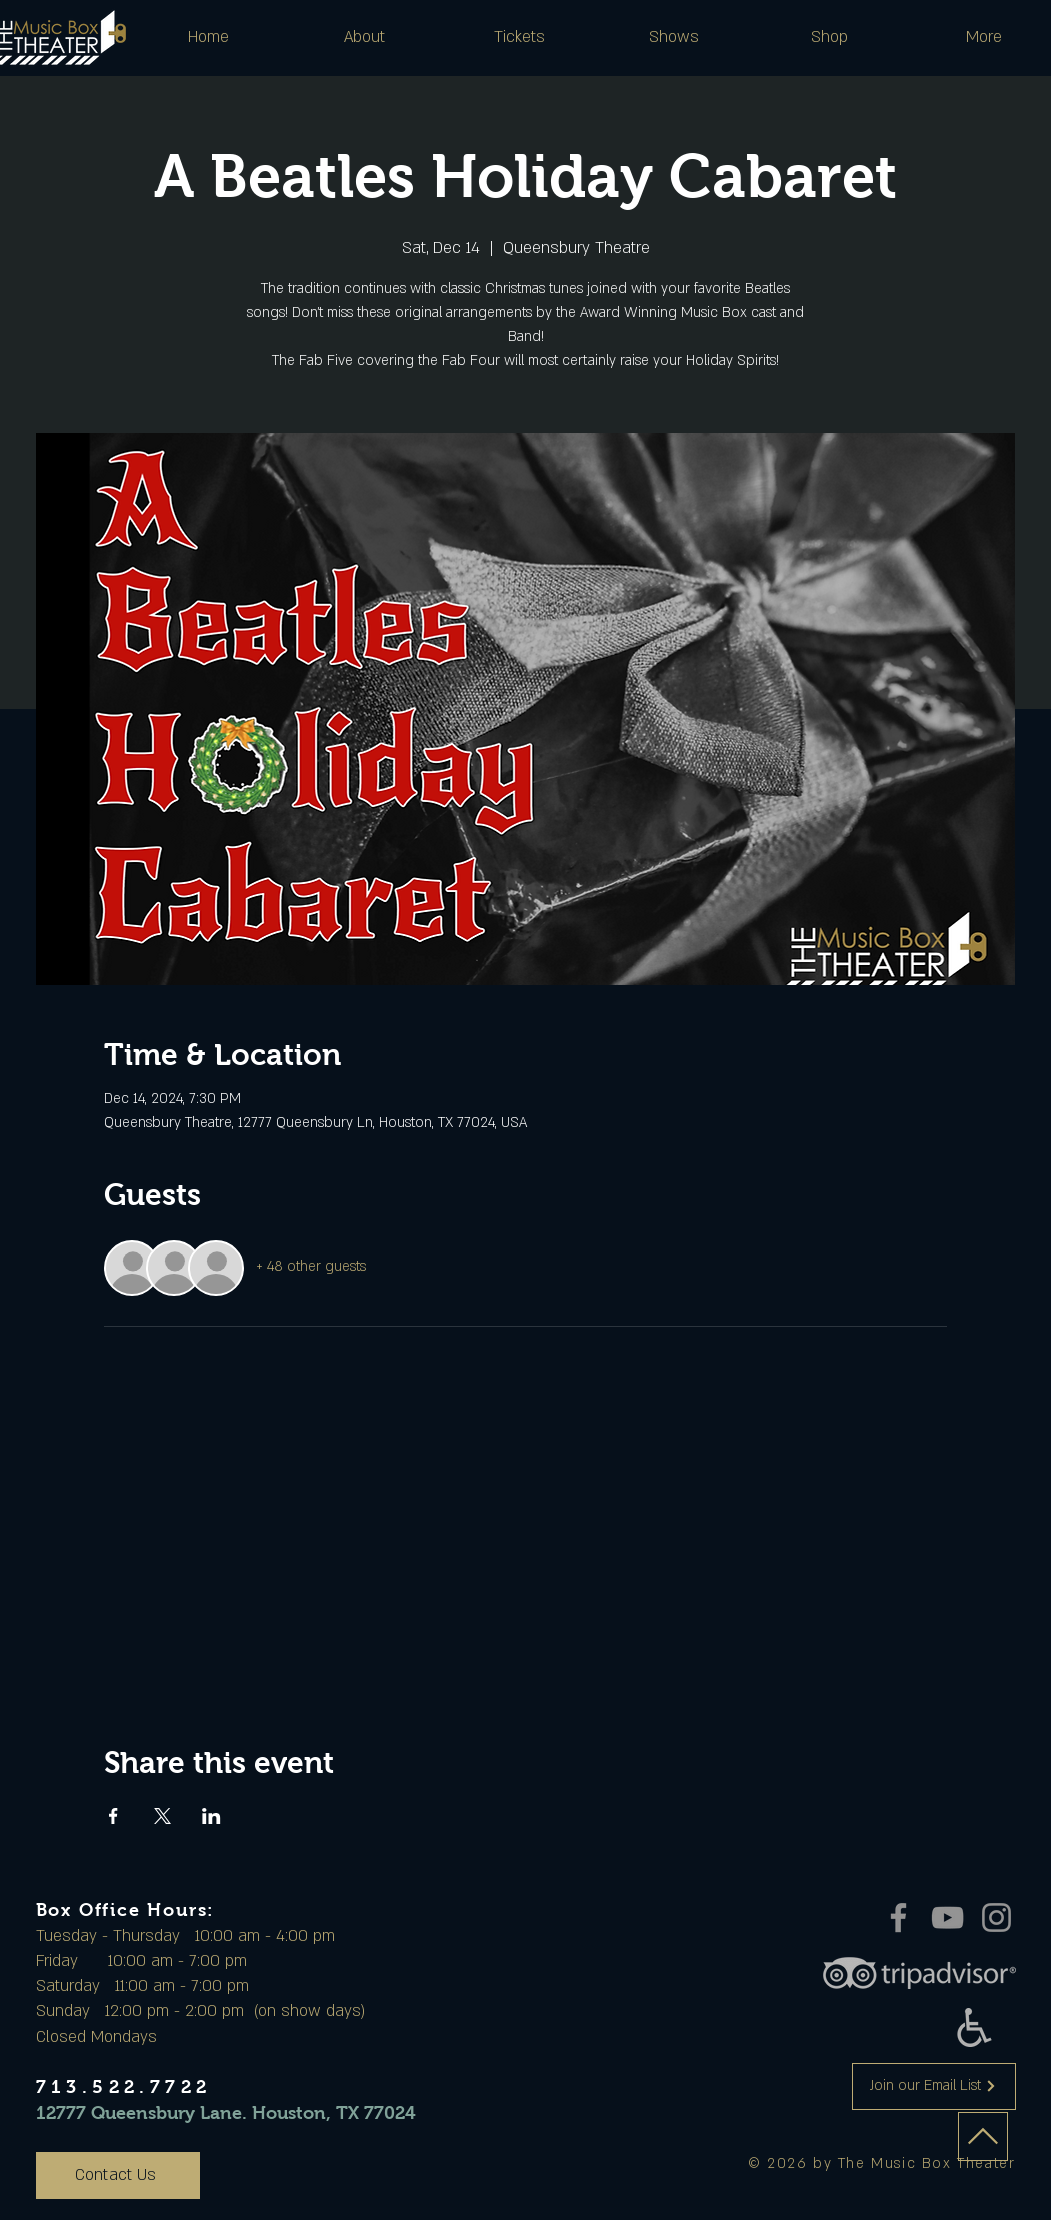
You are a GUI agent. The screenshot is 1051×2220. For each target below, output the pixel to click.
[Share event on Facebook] (113, 1816)
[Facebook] (898, 1917)
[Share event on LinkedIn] (211, 1816)
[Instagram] (996, 1917)
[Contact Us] (118, 2175)
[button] (364, 37)
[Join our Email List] (934, 2086)
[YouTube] (947, 1917)
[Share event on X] (162, 1816)
